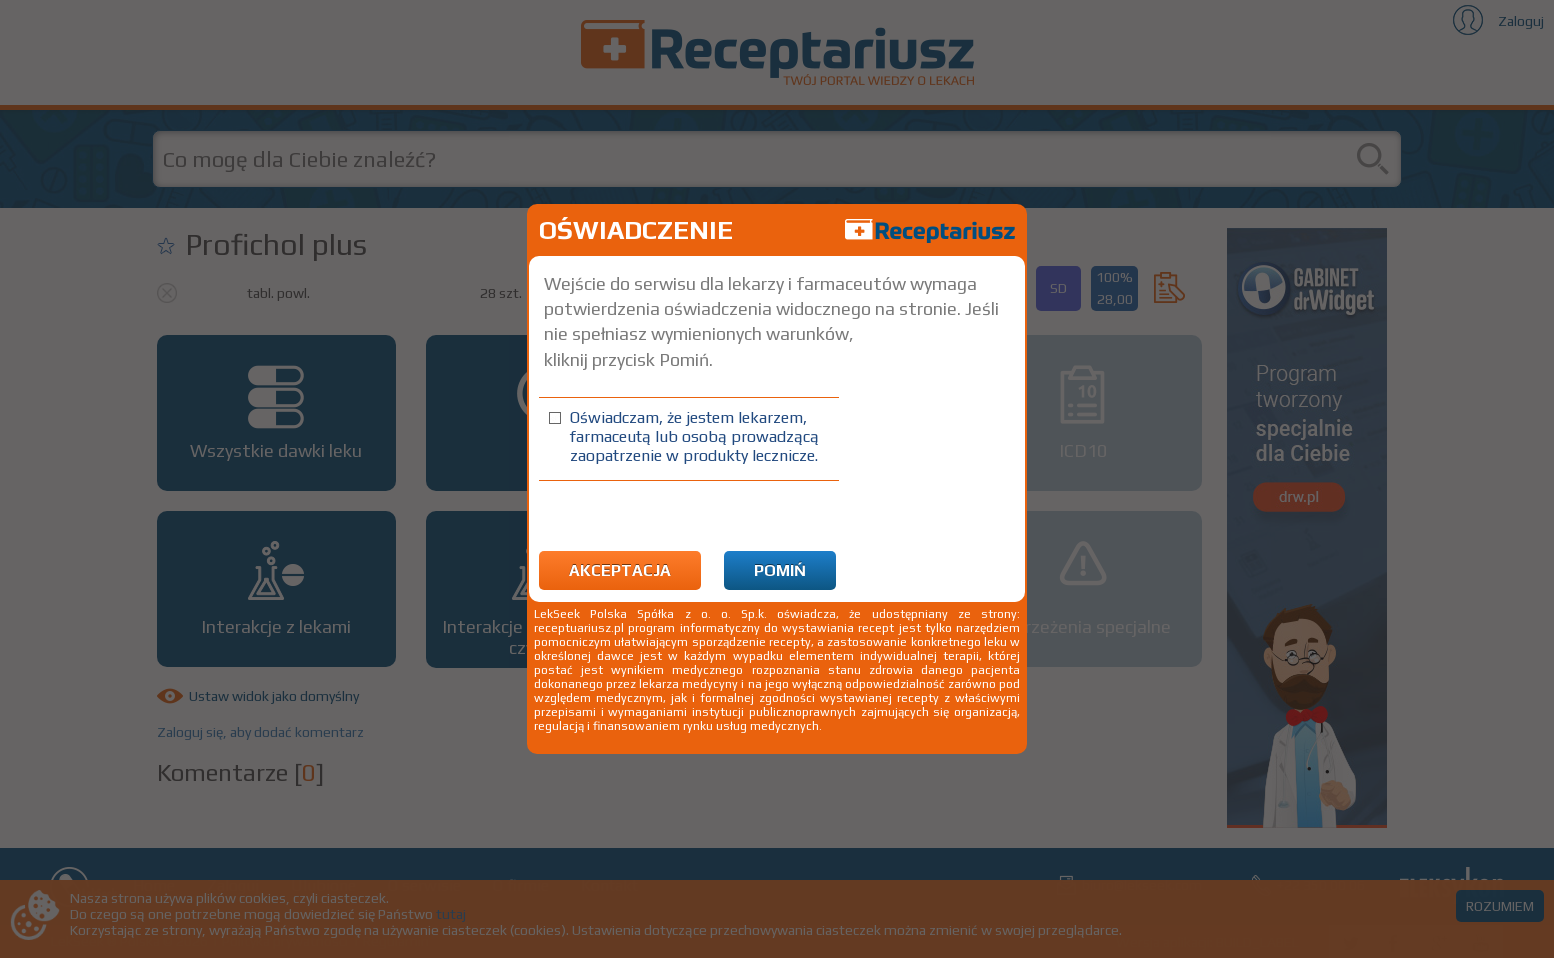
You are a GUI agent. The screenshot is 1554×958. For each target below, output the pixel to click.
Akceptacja (620, 570)
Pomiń (780, 570)
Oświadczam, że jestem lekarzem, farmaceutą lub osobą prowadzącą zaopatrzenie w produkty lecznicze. (694, 436)
